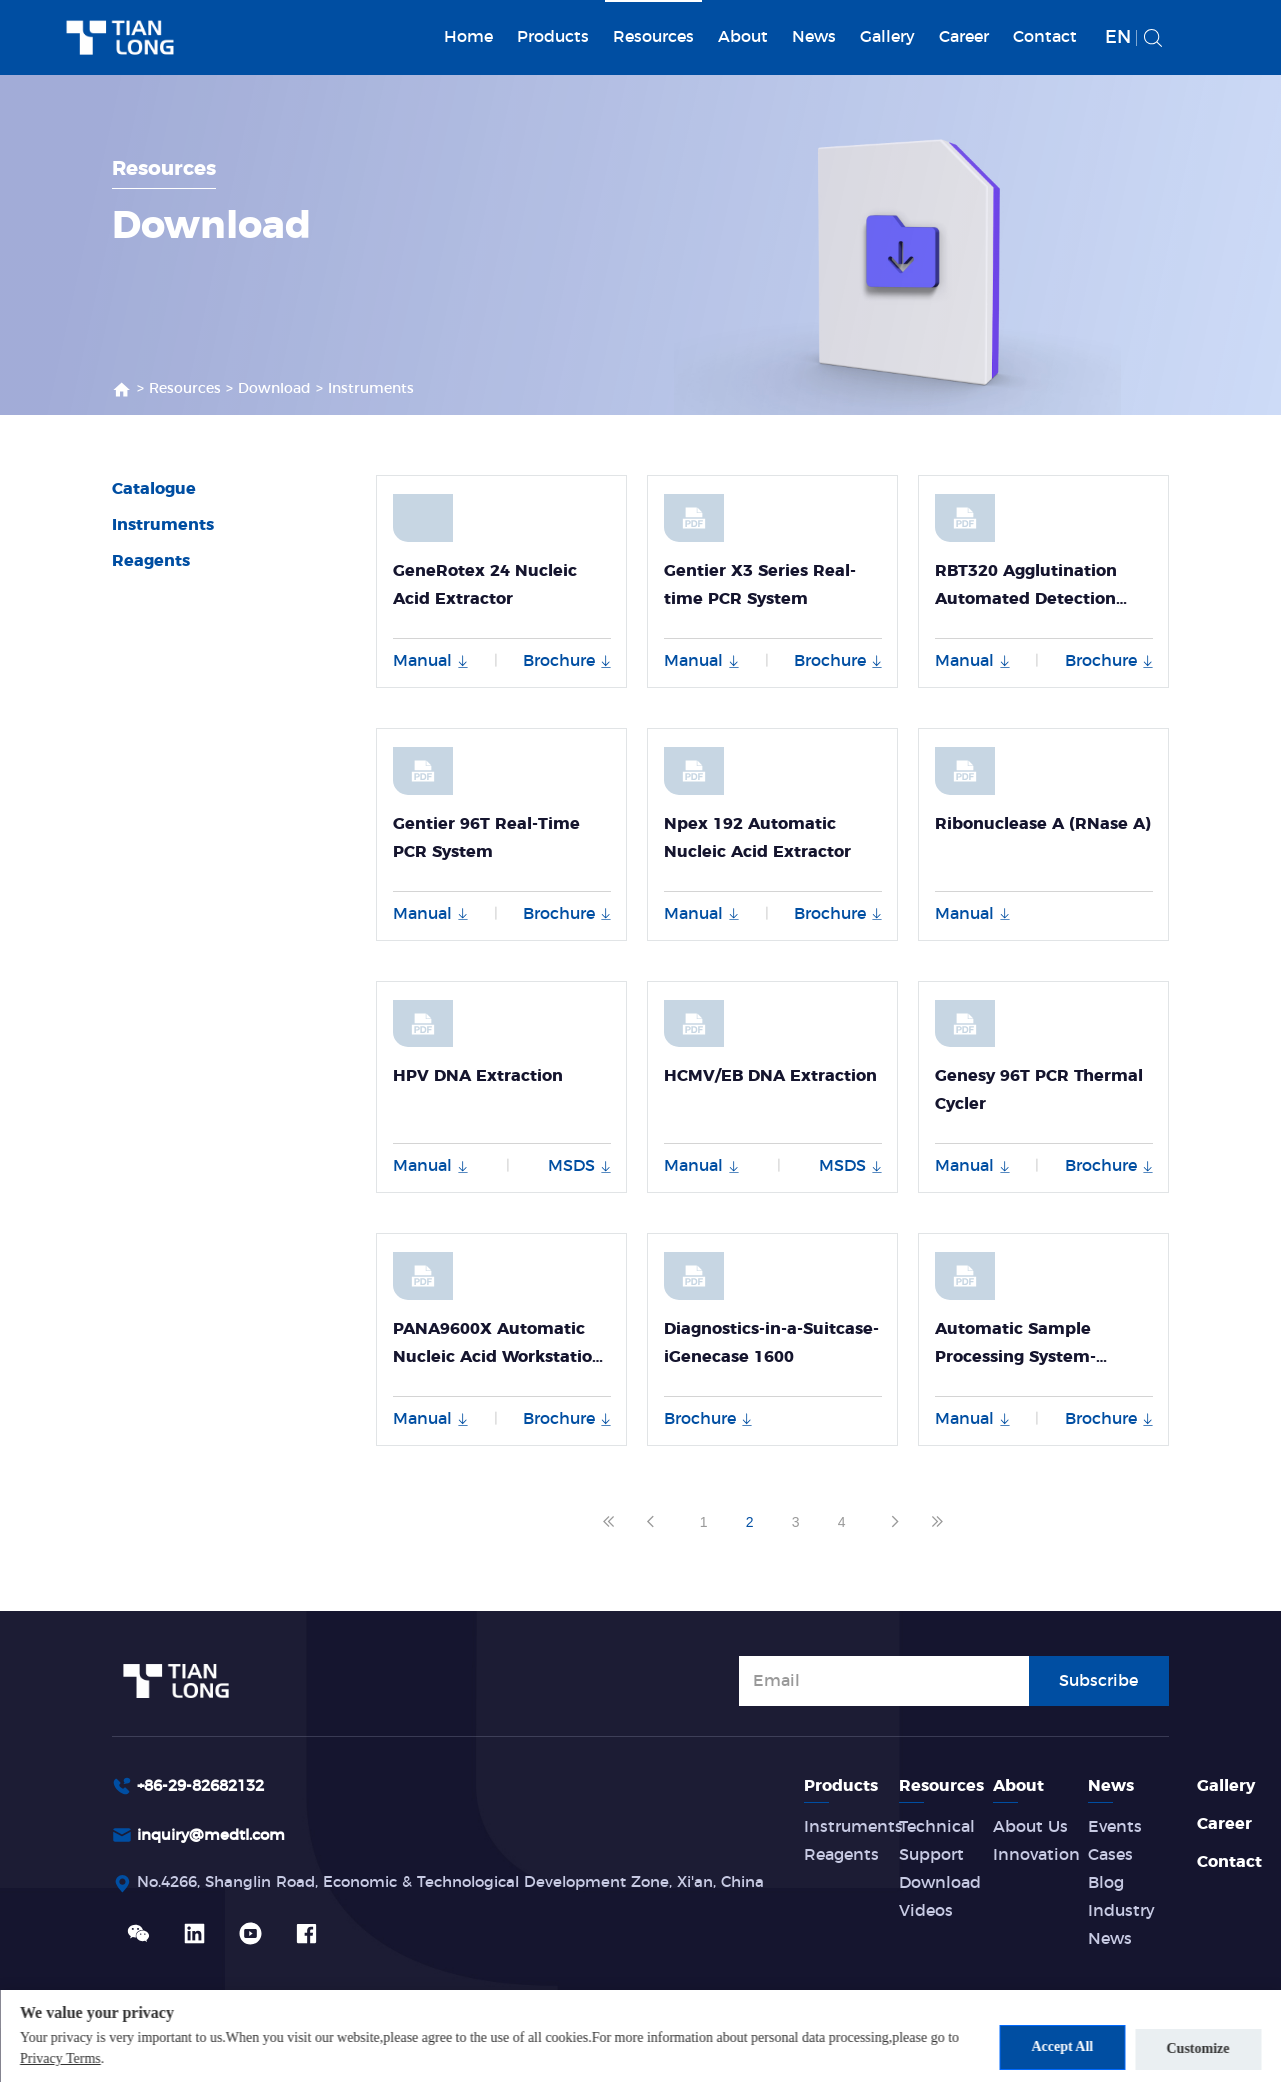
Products (553, 37)
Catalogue (154, 489)
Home (468, 37)
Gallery (887, 37)
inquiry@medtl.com (217, 1837)
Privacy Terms (74, 2059)
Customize (1198, 2047)
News (814, 37)
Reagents (151, 561)
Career (964, 37)
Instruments (371, 389)
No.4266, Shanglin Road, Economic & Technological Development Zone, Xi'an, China (475, 1886)
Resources (653, 37)
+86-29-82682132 (207, 1786)
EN (1118, 38)
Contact (1045, 37)
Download (274, 389)
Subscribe (1098, 1679)
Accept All (1054, 2047)
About (743, 37)
